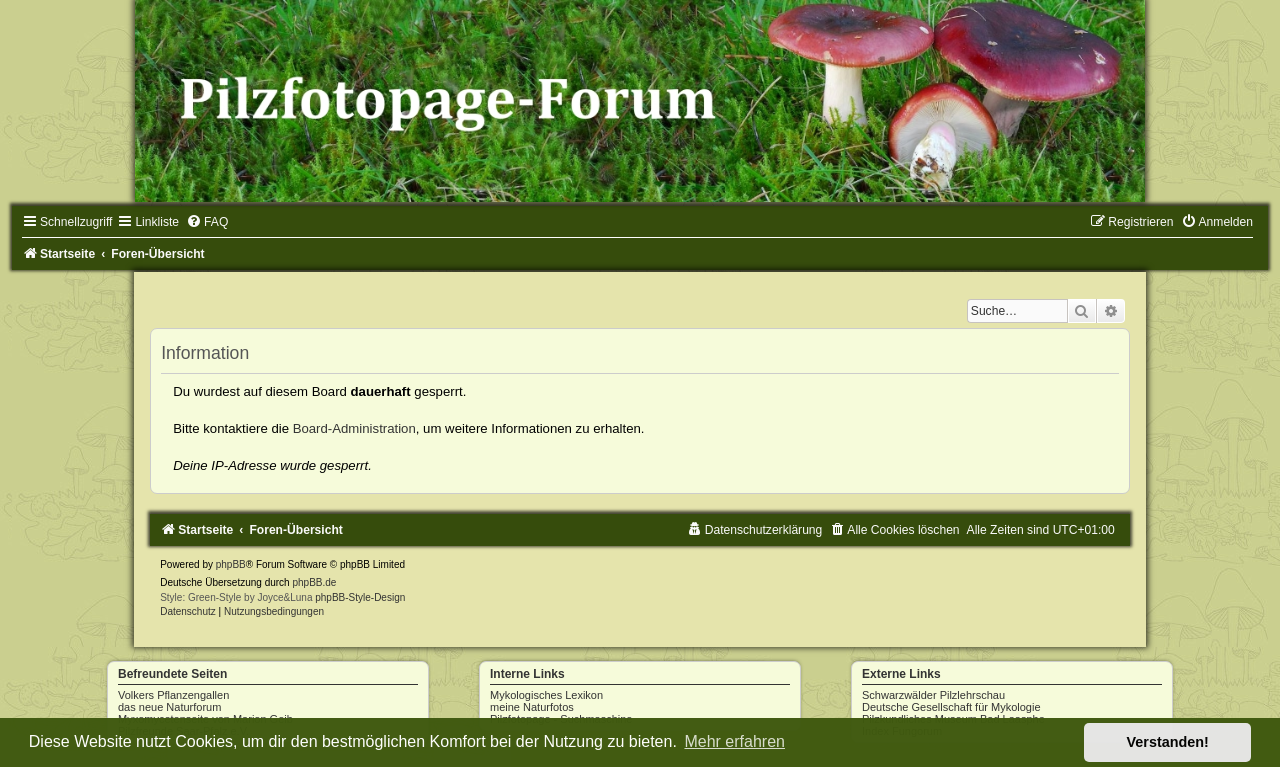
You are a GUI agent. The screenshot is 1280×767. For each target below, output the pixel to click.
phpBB (231, 564)
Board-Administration (354, 428)
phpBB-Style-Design (360, 597)
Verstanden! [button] (1168, 742)
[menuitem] (207, 222)
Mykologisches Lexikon (546, 695)
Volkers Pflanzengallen (173, 695)
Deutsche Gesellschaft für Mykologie (951, 707)
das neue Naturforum (169, 707)
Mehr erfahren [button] (734, 741)
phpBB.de (314, 582)
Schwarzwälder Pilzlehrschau (933, 695)
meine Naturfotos (532, 707)
